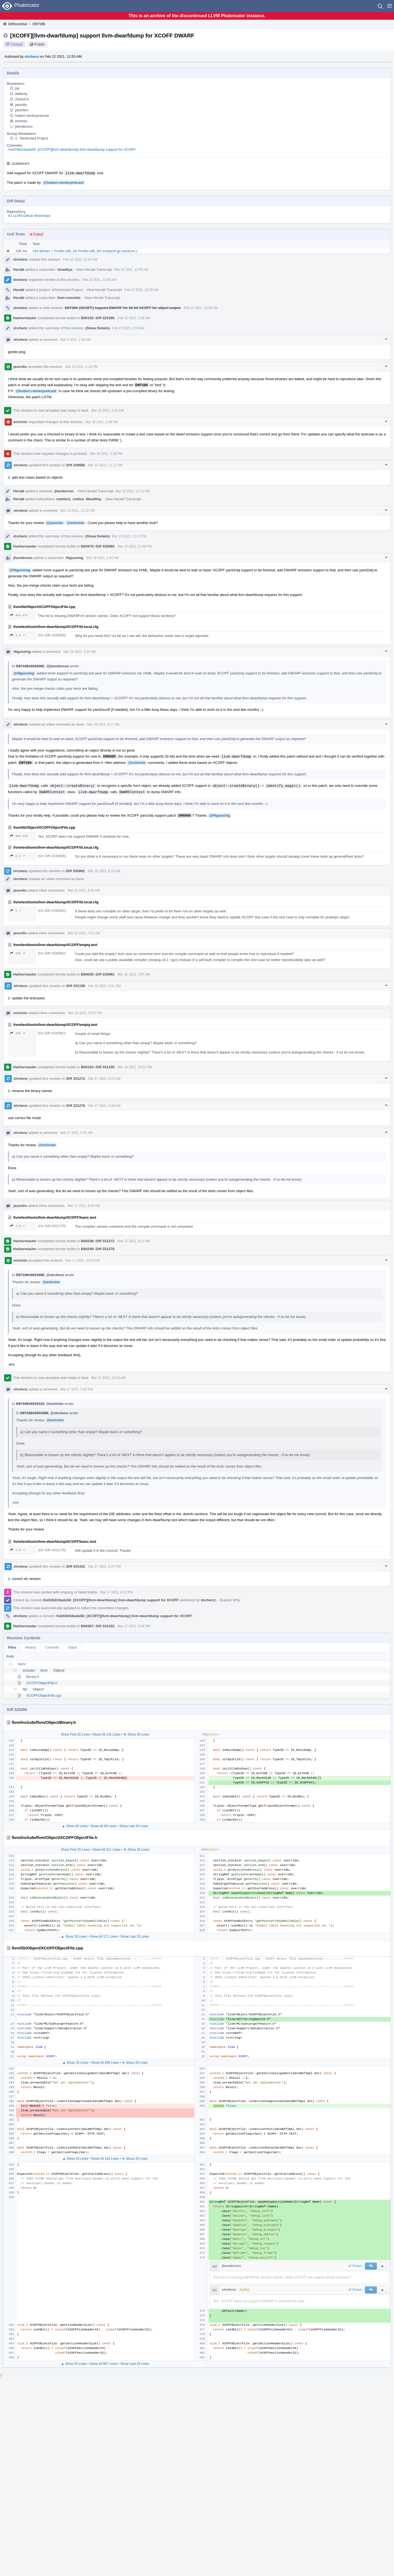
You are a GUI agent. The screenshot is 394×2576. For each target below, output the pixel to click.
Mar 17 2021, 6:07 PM (104, 1566)
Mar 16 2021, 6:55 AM (84, 890)
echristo (21, 121)
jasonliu (21, 105)
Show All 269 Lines (105, 2063)
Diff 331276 (75, 1106)
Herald (18, 269)
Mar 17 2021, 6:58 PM (134, 1626)
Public (39, 44)
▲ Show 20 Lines (75, 1826)
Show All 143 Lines (105, 2159)
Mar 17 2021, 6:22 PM (116, 1592)
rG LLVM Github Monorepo (29, 216)
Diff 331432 (75, 1566)
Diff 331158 (75, 986)
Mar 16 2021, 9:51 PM (104, 986)
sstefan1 (63, 499)
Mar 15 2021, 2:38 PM (101, 422)
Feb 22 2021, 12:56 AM (201, 308)
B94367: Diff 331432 (97, 1626)
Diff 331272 (75, 1078)
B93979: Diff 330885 (97, 546)
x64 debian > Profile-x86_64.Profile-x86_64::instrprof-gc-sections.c (85, 251)
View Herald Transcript (94, 269)
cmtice (78, 499)
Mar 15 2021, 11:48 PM (135, 546)
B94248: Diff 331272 (97, 1241)
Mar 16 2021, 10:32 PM (135, 1067)
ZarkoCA (22, 99)
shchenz (32, 56)
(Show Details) (97, 328)
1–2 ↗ (17, 635)
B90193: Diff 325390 (97, 318)
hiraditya (64, 269)
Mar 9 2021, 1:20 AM (75, 340)
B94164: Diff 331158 (97, 1067)
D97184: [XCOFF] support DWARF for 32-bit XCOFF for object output (123, 308)
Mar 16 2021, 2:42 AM (102, 558)
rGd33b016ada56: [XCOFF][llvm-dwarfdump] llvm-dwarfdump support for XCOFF (72, 149)
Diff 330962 (75, 871)
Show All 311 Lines (106, 1850)
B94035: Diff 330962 (97, 974)
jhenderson (24, 126)
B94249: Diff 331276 (97, 1249)
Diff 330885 (75, 465)
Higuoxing (74, 558)
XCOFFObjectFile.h (41, 1683)
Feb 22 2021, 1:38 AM (134, 318)
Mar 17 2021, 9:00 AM (84, 1206)
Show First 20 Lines (75, 1734)
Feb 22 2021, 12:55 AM (80, 259)
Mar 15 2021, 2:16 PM (81, 367)
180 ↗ (17, 953)
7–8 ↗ (17, 1226)
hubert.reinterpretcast (32, 115)
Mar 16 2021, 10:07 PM (85, 1013)
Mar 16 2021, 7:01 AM (84, 933)
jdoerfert (21, 110)
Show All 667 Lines (103, 2364)
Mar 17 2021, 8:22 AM (104, 1079)
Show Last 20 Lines (134, 1826)
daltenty (21, 94)
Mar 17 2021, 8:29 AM (104, 1106)
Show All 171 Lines (103, 1936)
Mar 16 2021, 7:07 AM (134, 974)
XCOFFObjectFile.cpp (43, 1695)
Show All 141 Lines (106, 1734)
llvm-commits (68, 298)
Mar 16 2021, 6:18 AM (104, 871)
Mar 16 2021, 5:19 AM (79, 652)
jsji (17, 88)
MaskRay (93, 499)
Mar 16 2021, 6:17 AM (103, 724)
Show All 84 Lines (104, 1826)
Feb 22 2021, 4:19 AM (128, 328)
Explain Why (230, 1600)
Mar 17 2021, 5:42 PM (76, 1389)
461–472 (19, 615)
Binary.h (32, 1677)
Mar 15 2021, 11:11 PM (105, 465)
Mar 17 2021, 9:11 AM (134, 1241)
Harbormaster (24, 318)
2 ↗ (15, 911)
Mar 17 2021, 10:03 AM (83, 1260)
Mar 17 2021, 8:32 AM (76, 1133)
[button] (389, 6)
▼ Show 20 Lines (136, 1734)
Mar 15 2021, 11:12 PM (77, 511)
